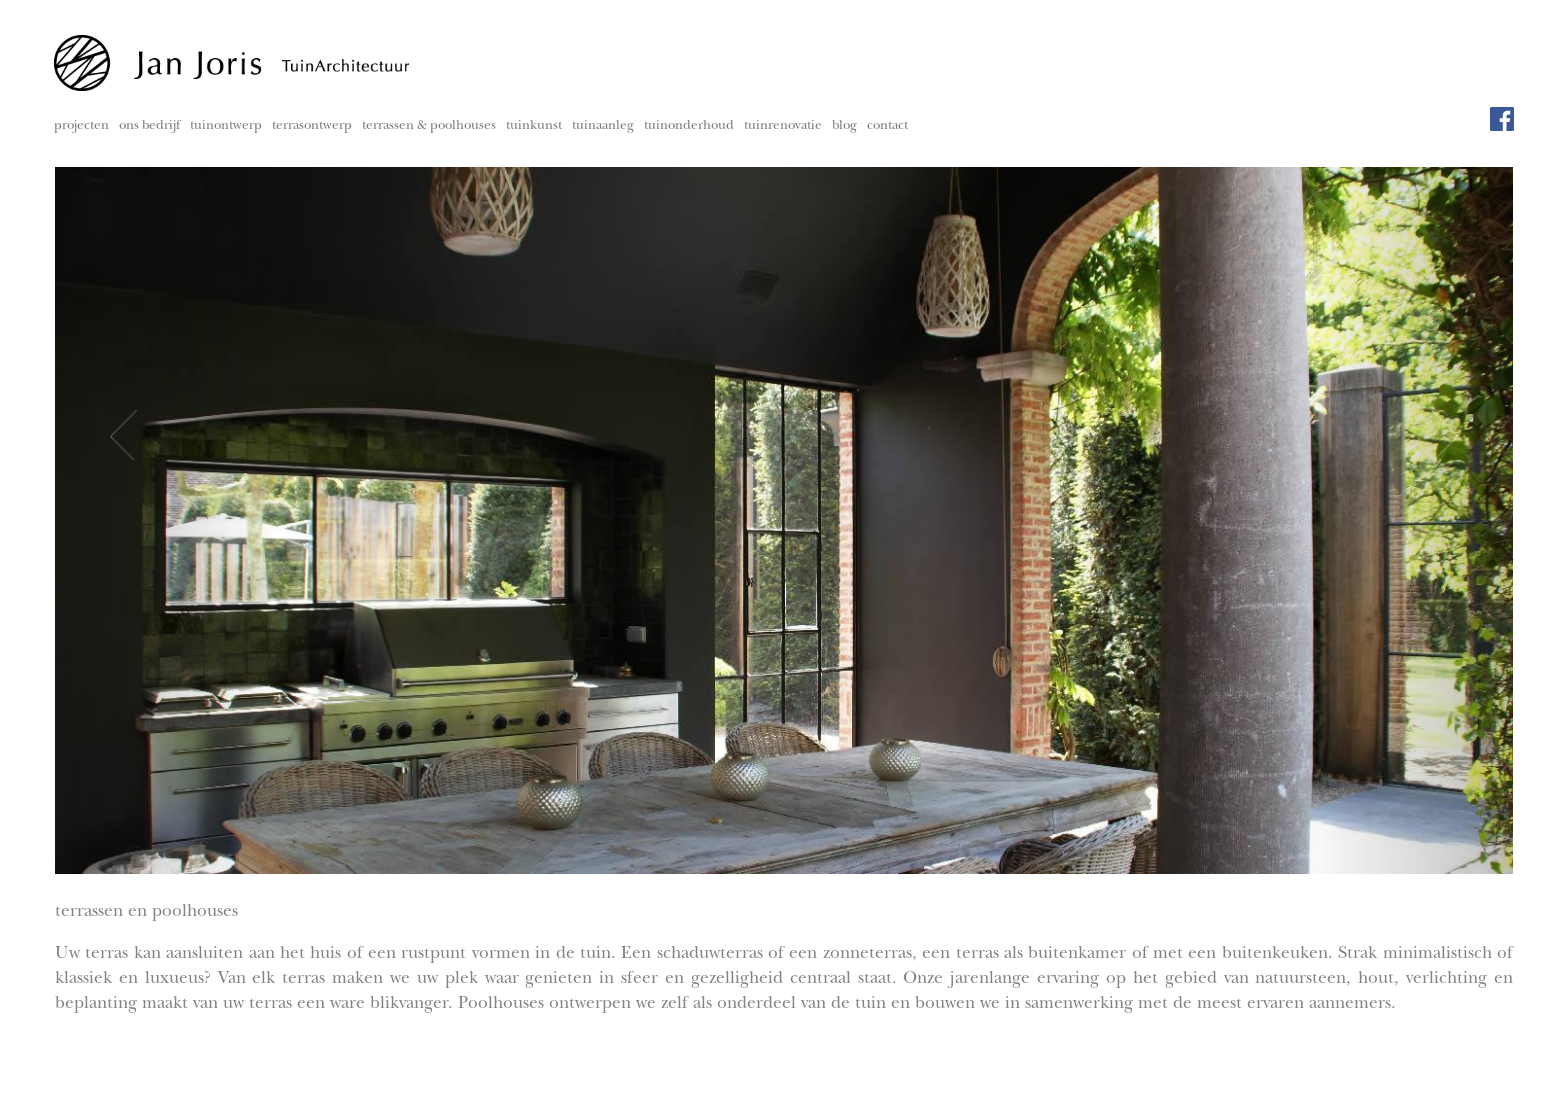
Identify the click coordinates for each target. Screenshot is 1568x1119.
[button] (164, 519)
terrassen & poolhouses (429, 126)
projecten (81, 126)
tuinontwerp (226, 126)
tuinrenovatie (783, 126)
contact (887, 126)
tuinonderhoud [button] (689, 126)
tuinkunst (534, 126)
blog (844, 126)
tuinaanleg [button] (603, 126)
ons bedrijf (149, 126)
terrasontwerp (312, 126)
